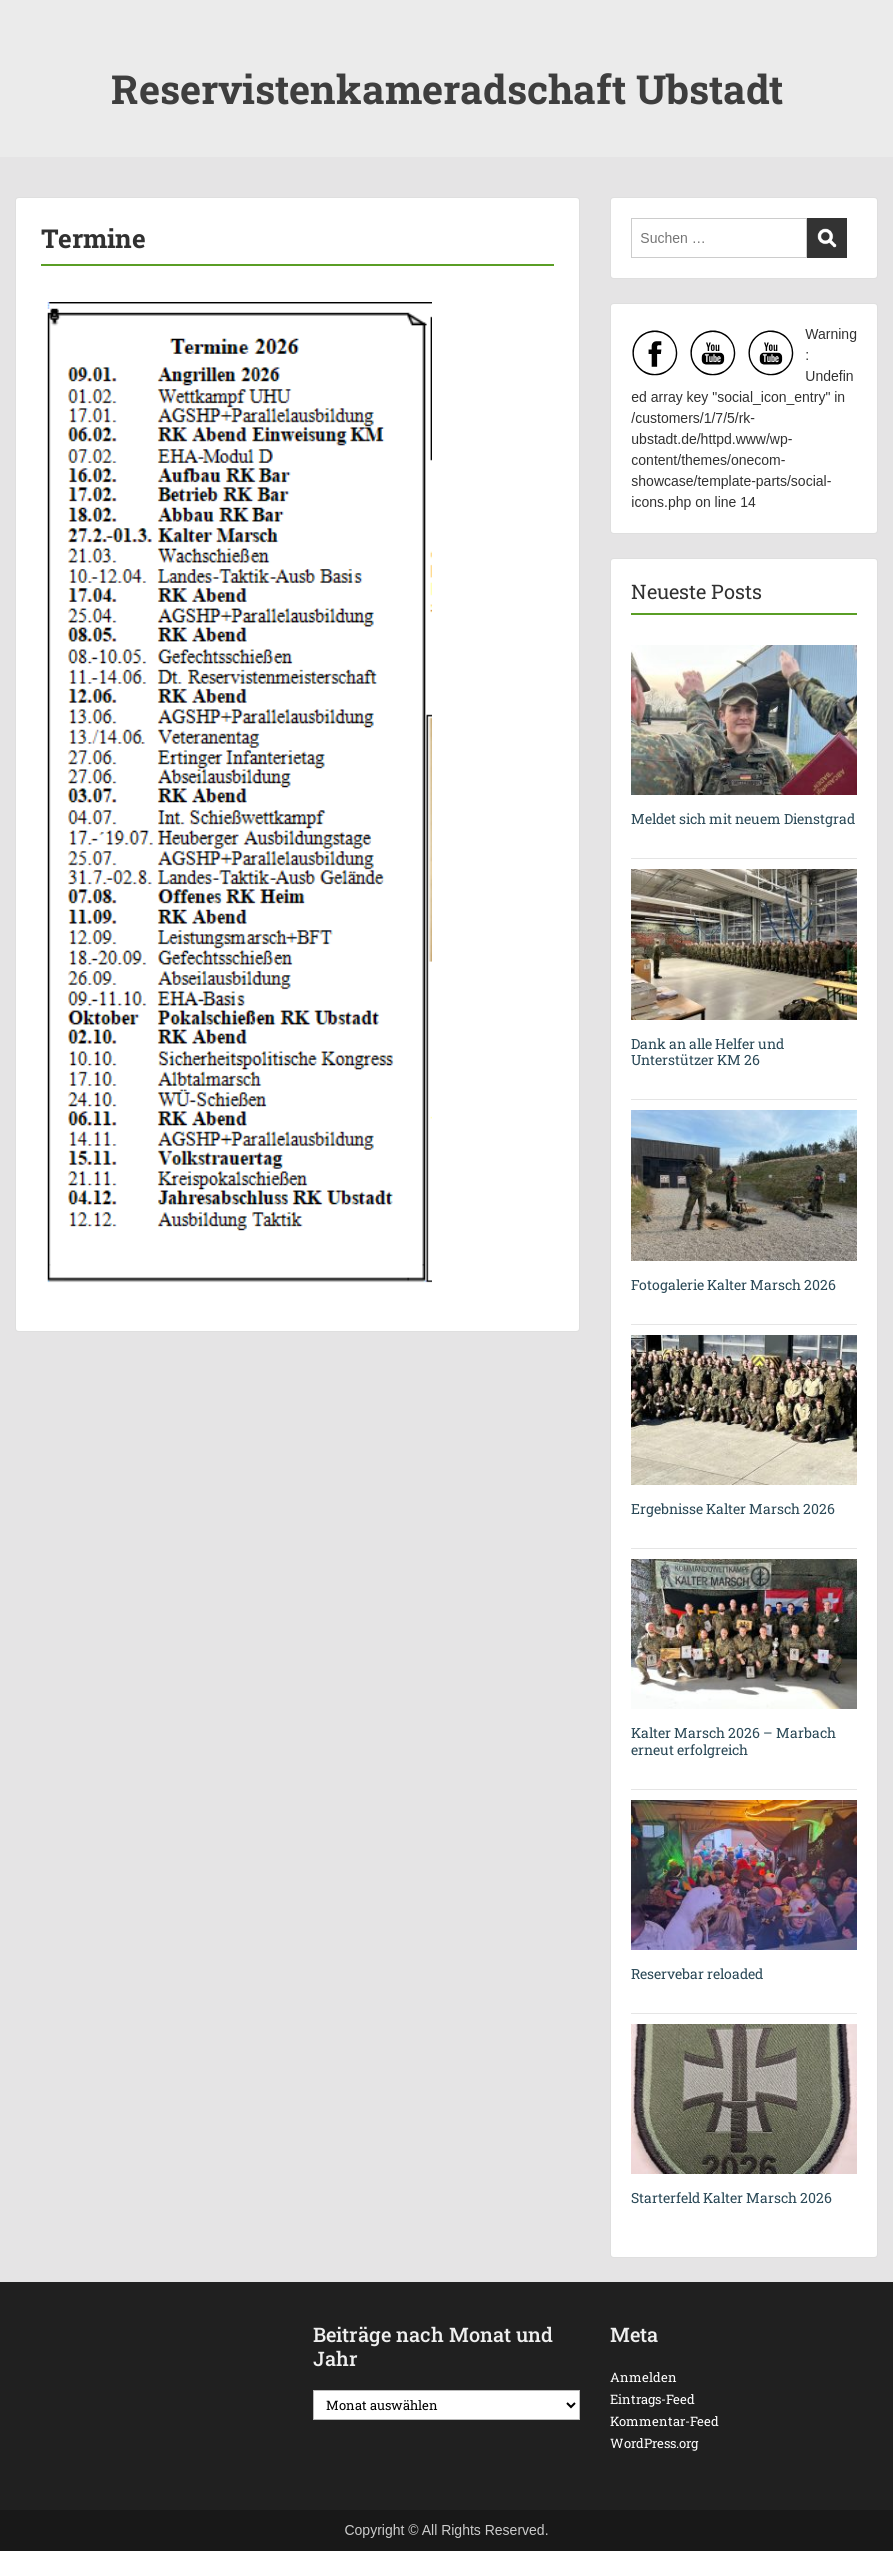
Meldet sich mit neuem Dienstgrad (743, 818)
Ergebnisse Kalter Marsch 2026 (733, 1508)
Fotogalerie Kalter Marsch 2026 (733, 1284)
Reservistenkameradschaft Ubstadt (447, 88)
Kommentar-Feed (664, 2421)
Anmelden (643, 2377)
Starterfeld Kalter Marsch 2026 (731, 2197)
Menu (36, 55)
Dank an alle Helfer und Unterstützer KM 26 (707, 1052)
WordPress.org (654, 2443)
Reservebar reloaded (697, 1973)
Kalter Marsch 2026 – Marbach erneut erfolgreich (733, 1741)
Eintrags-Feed (652, 2399)
